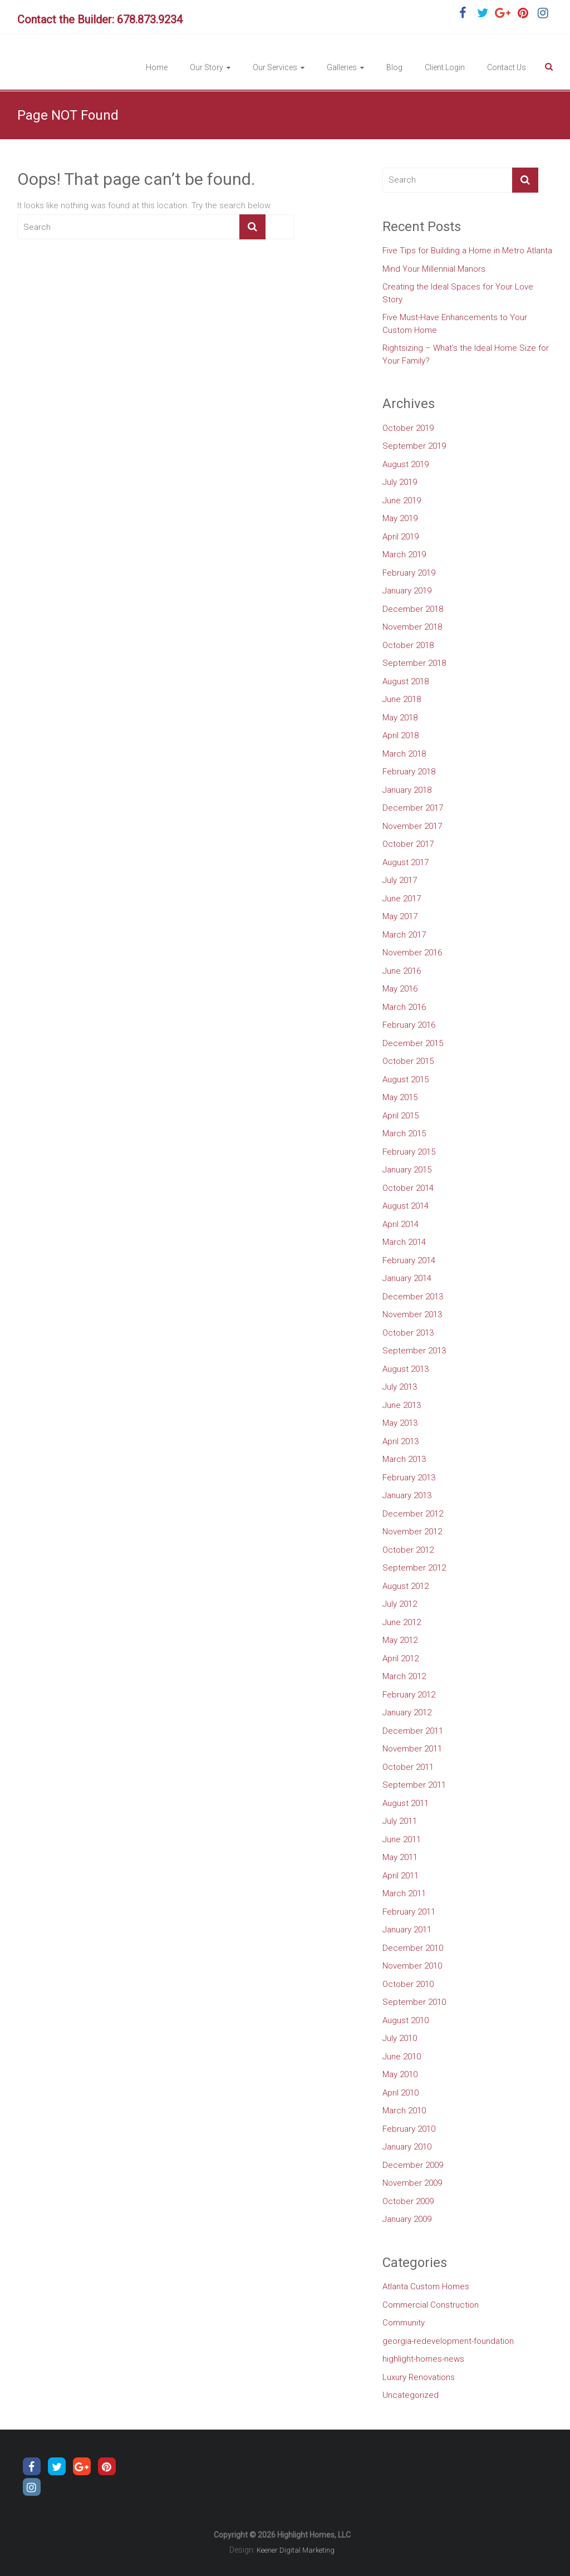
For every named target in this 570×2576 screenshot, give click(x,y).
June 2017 (401, 899)
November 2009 (412, 2183)
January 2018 (406, 790)
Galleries (342, 67)
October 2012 (408, 1550)
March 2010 (404, 2111)
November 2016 (412, 953)
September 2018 (414, 663)
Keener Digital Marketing (296, 2550)
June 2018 (401, 699)
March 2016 (404, 1007)
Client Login (445, 67)
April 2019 (400, 537)
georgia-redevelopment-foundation (448, 2341)
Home (157, 67)
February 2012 (408, 1695)
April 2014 (400, 1224)
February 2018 (408, 772)
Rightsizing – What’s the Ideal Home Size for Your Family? (465, 354)
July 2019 (399, 482)
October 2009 (408, 2201)
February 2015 (408, 1152)
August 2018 (405, 681)
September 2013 (414, 1351)
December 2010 (412, 1948)
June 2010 (401, 2057)
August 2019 (405, 464)
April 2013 (400, 1441)
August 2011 (405, 1803)
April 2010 (400, 2093)
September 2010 (414, 2002)
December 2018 (412, 609)
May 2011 (399, 1857)
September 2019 (414, 446)
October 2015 (408, 1061)
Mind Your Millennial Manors (433, 269)
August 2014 (405, 1206)
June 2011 (401, 1839)
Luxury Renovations (418, 2377)
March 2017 (404, 935)
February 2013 (408, 1478)
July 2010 (399, 2038)
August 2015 (405, 1079)
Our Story (206, 67)
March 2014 (404, 1242)
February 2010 (408, 2129)
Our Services (275, 67)
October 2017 (408, 844)
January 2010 (406, 2147)
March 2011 (404, 1893)
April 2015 (400, 1116)
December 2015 (412, 1043)
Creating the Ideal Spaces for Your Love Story (457, 293)
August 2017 (405, 862)
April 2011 (400, 1876)
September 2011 (414, 1785)
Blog (394, 67)
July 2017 (399, 880)
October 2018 (408, 645)
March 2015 (404, 1133)
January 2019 (406, 591)
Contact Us (506, 67)
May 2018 (399, 718)
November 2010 (412, 1966)
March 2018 (404, 754)
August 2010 (405, 2020)
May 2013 (399, 1423)
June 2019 (401, 500)
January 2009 (406, 2219)
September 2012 (414, 1568)
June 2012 (401, 1622)
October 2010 (408, 1984)
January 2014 (406, 1278)
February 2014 (408, 1260)
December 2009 (412, 2165)
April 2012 (400, 1658)
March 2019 (404, 554)
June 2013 (401, 1405)
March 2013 (404, 1459)
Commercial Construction (430, 2305)
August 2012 (405, 1586)
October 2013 (408, 1333)
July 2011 (399, 1821)
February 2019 (408, 573)
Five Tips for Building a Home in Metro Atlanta (467, 251)
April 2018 (400, 735)
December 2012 (412, 1514)
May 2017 (399, 916)
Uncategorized (410, 2395)
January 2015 (406, 1170)
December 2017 (412, 808)
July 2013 (399, 1387)
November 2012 (412, 1532)
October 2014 (408, 1188)
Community (403, 2323)
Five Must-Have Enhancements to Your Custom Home (454, 323)
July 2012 (399, 1604)
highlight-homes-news (423, 2359)
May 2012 (399, 1640)
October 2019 (408, 428)
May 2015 (399, 1097)
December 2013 (412, 1297)
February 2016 (408, 1025)
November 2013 (412, 1314)
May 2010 (399, 2074)
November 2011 (412, 1749)
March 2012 (404, 1676)
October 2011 (408, 1767)
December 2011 (412, 1731)
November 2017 (412, 826)
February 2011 (408, 1912)
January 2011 (406, 1930)
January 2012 (406, 1712)
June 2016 (401, 971)
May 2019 (399, 518)
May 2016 (399, 989)
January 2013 (406, 1495)
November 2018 (412, 627)
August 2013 (405, 1369)
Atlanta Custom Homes (425, 2286)
